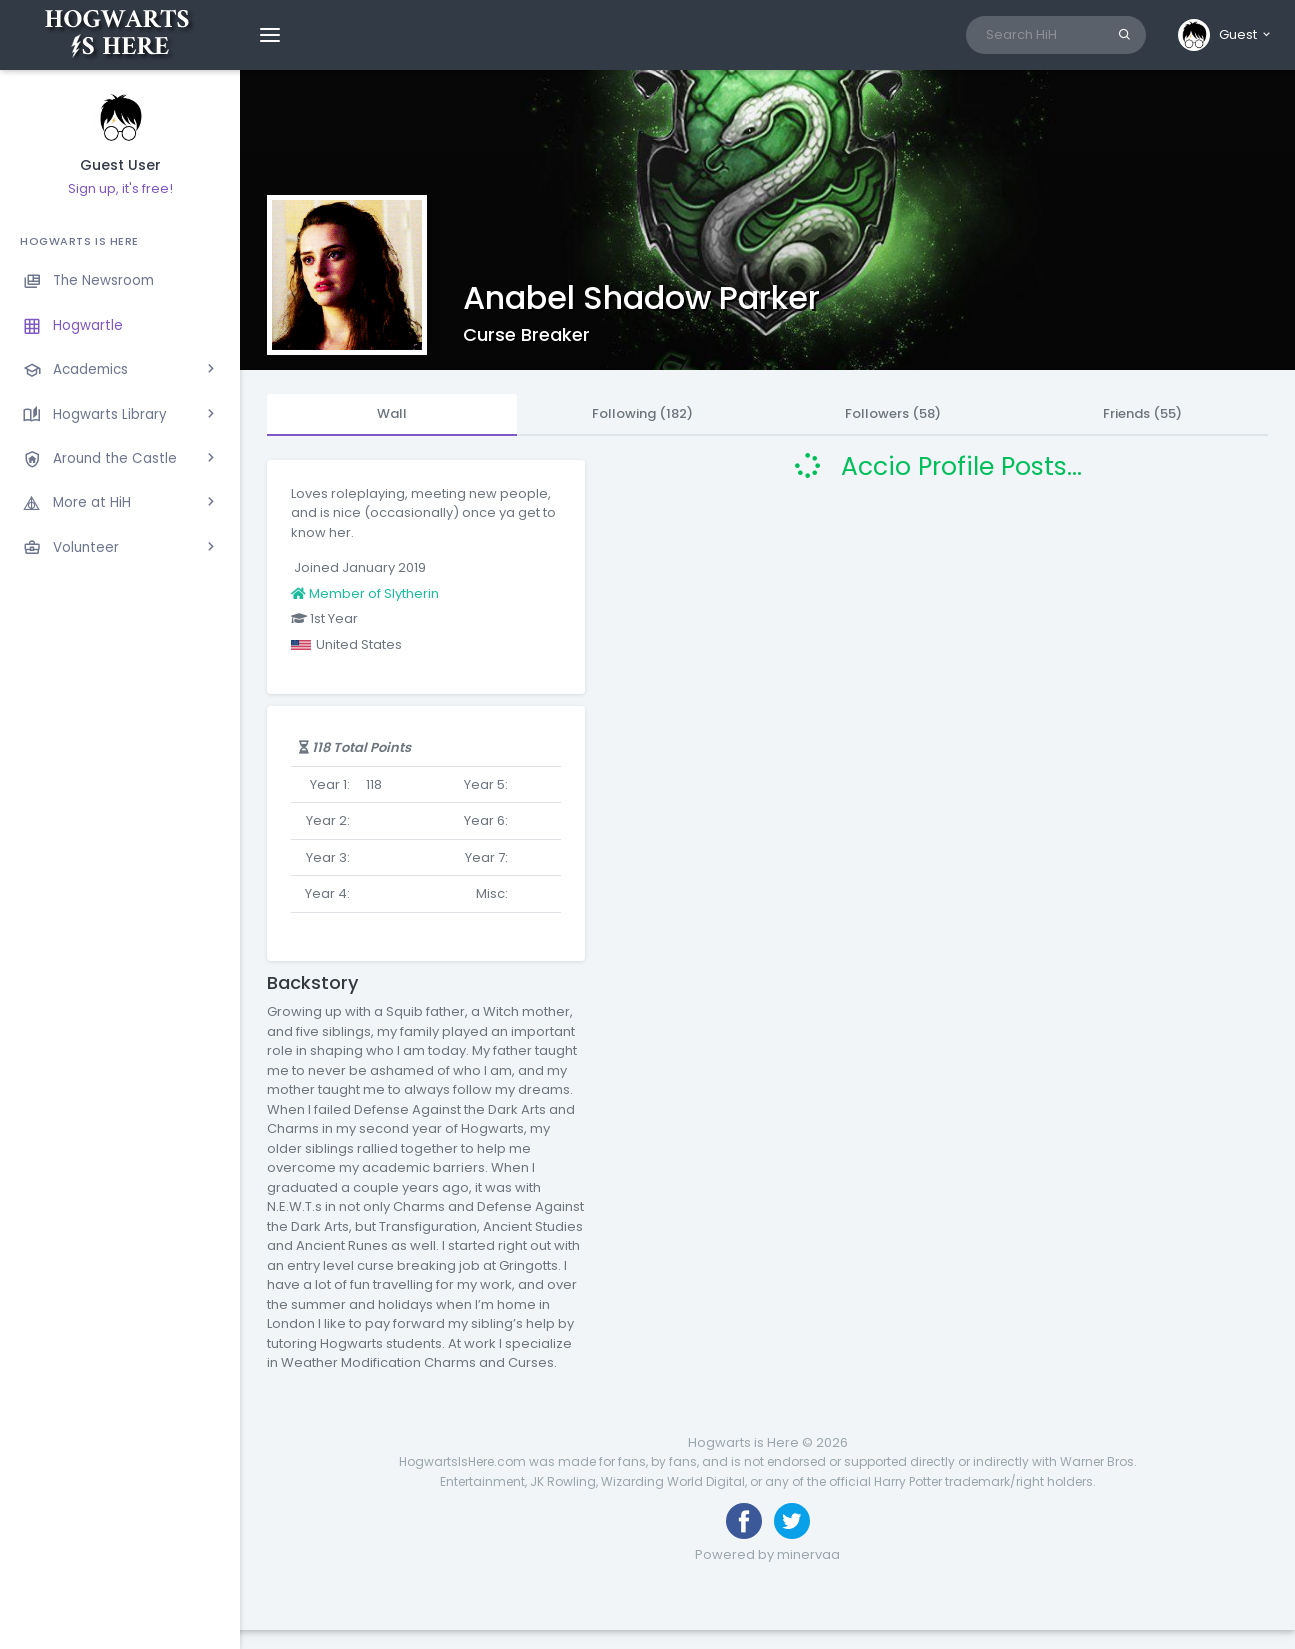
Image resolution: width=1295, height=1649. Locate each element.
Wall (392, 413)
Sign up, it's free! (120, 188)
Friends (1142, 413)
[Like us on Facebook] (744, 1521)
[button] (1225, 35)
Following (642, 413)
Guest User (120, 165)
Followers (893, 413)
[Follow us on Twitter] (792, 1521)
